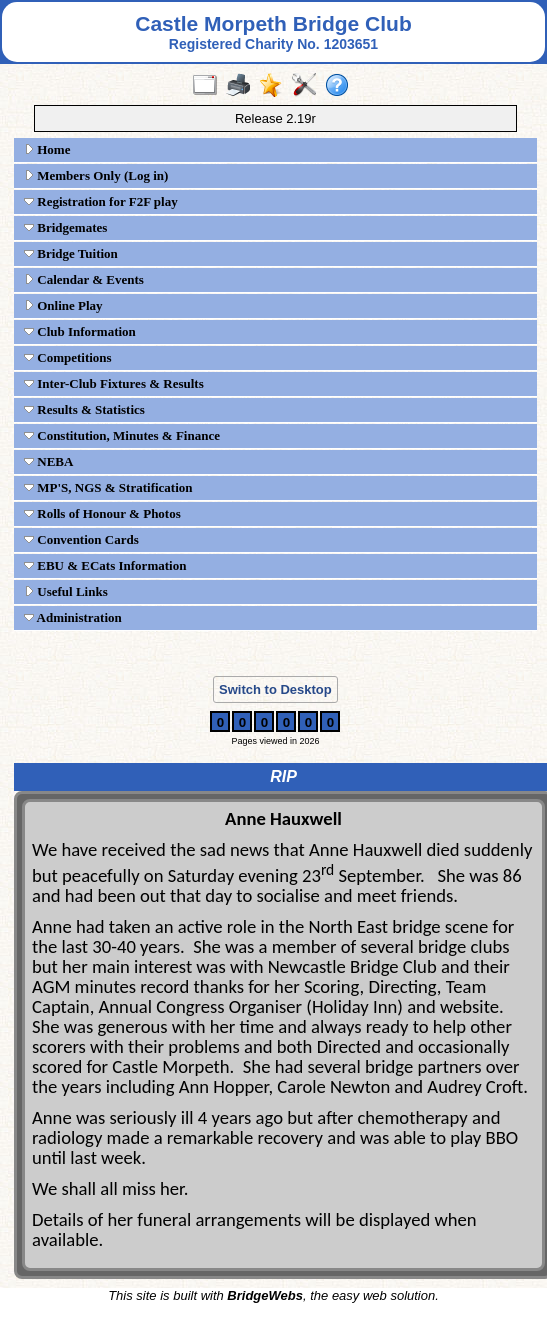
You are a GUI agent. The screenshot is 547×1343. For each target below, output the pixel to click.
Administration (73, 617)
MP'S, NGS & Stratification (108, 487)
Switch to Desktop (275, 689)
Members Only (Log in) (96, 175)
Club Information (80, 331)
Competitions (68, 357)
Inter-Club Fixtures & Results (114, 383)
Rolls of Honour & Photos (102, 513)
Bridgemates (65, 227)
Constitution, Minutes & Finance (122, 435)
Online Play (63, 305)
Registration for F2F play (101, 201)
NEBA (48, 461)
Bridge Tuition (71, 253)
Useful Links (66, 591)
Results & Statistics (84, 409)
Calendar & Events (84, 279)
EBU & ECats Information (105, 565)
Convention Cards (81, 539)
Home (47, 149)
